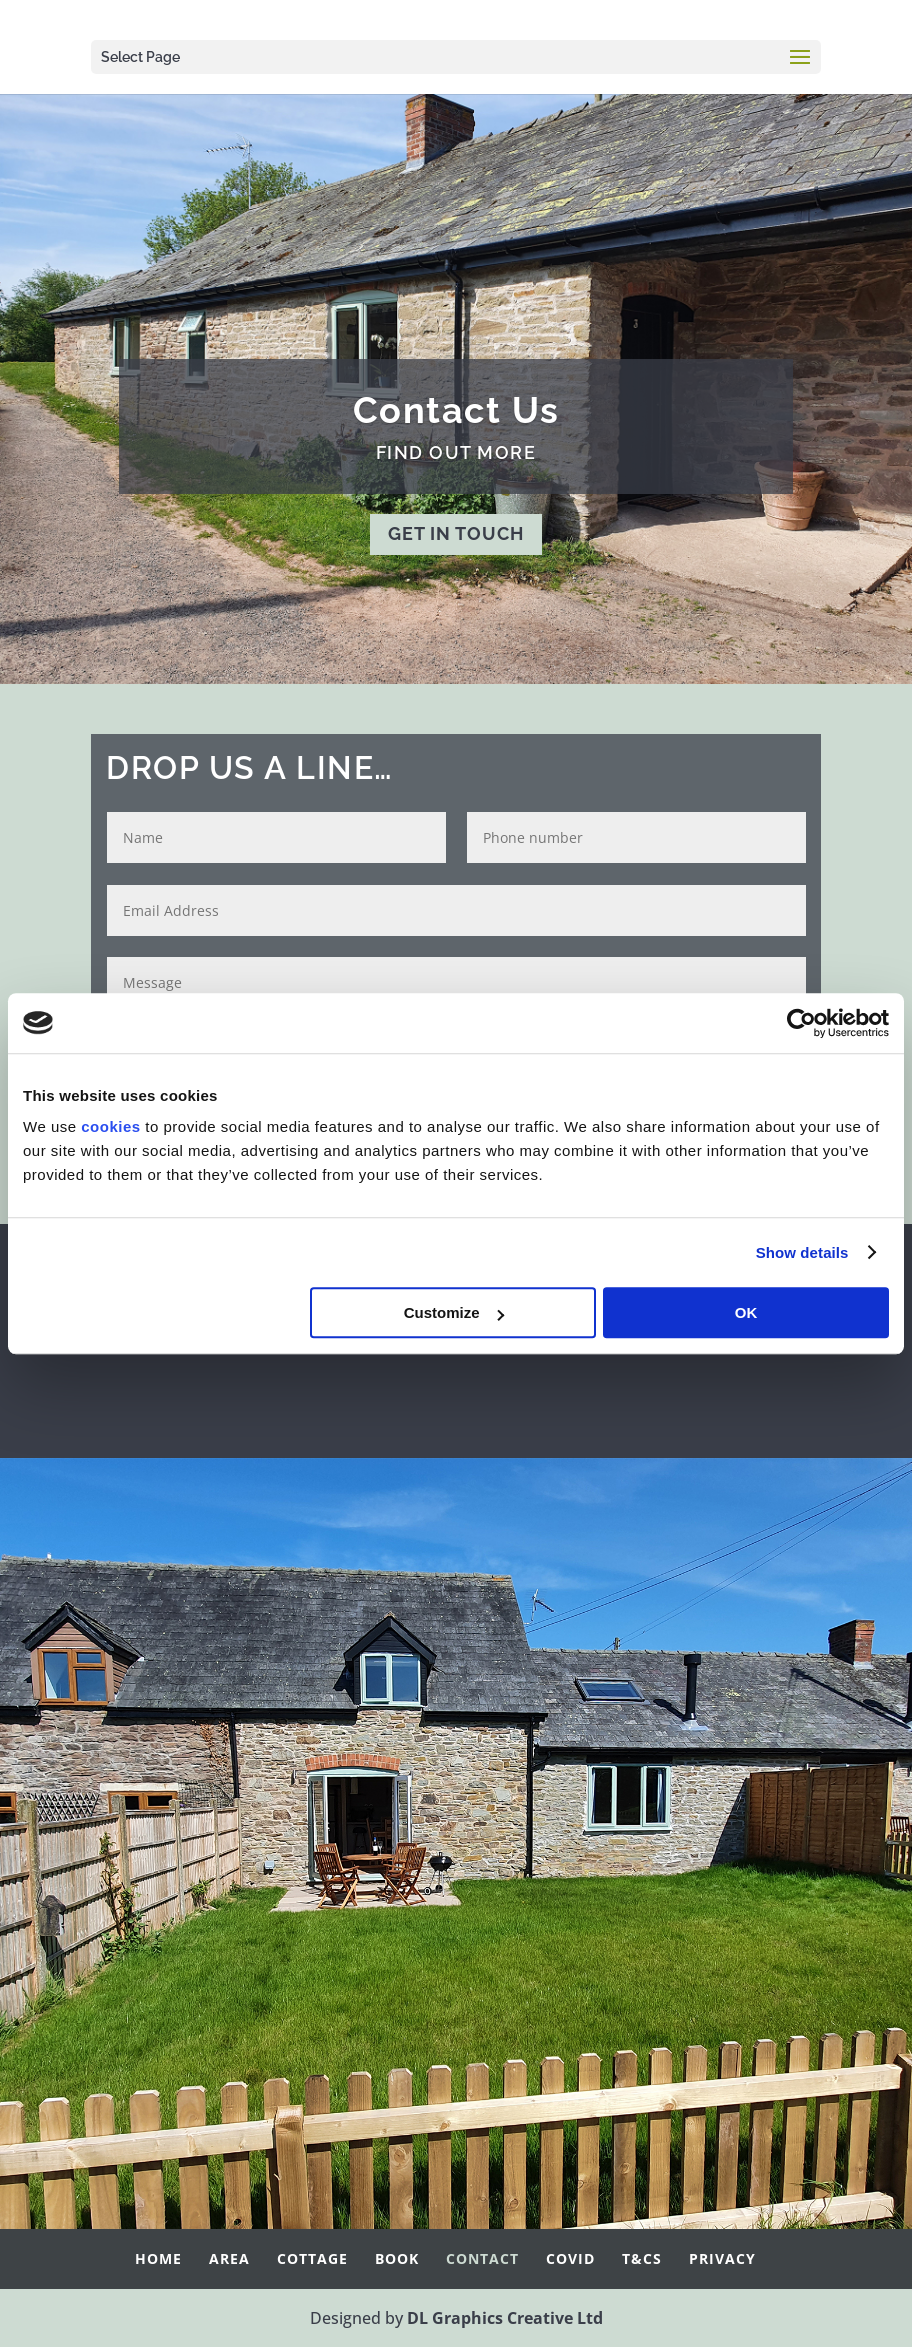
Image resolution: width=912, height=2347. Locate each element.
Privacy (722, 2258)
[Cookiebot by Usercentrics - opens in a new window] (801, 1023)
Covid (570, 2258)
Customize (454, 1312)
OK (746, 1312)
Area (229, 2258)
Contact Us (456, 410)
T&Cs (642, 2258)
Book (397, 2258)
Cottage (312, 2258)
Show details (802, 1252)
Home (158, 2258)
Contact (482, 2258)
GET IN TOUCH (456, 533)
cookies (110, 1126)
